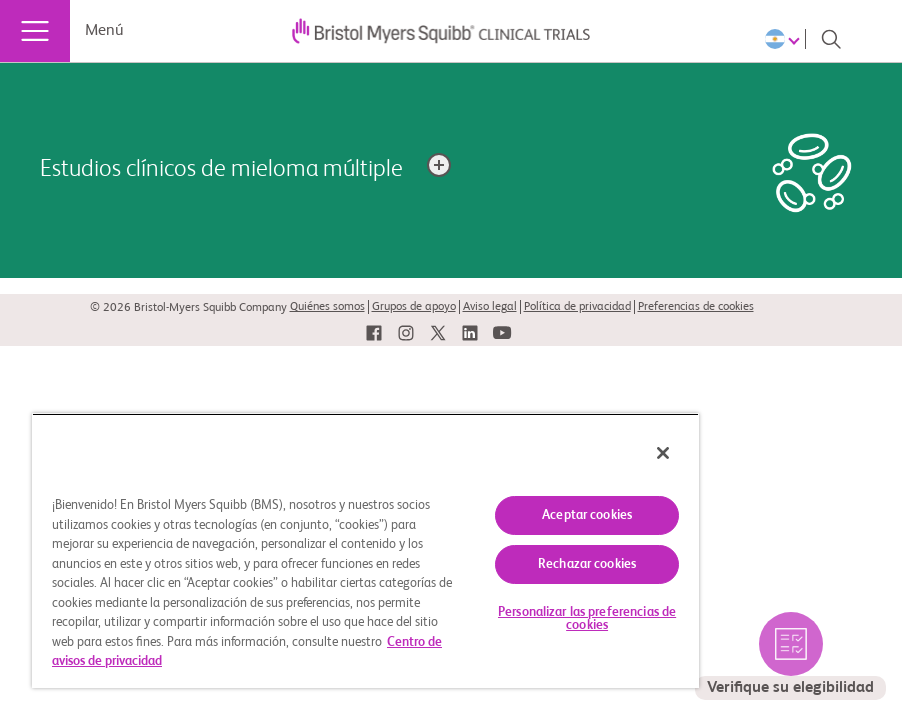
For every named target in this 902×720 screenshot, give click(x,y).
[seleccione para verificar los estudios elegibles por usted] (790, 656)
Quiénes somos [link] (327, 307)
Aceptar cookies (587, 515)
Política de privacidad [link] (577, 307)
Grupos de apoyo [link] (414, 307)
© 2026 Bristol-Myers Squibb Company (188, 308)
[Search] (831, 39)
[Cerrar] (663, 453)
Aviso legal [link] (490, 307)
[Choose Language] (785, 39)
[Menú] (35, 31)
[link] (374, 333)
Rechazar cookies (587, 564)
